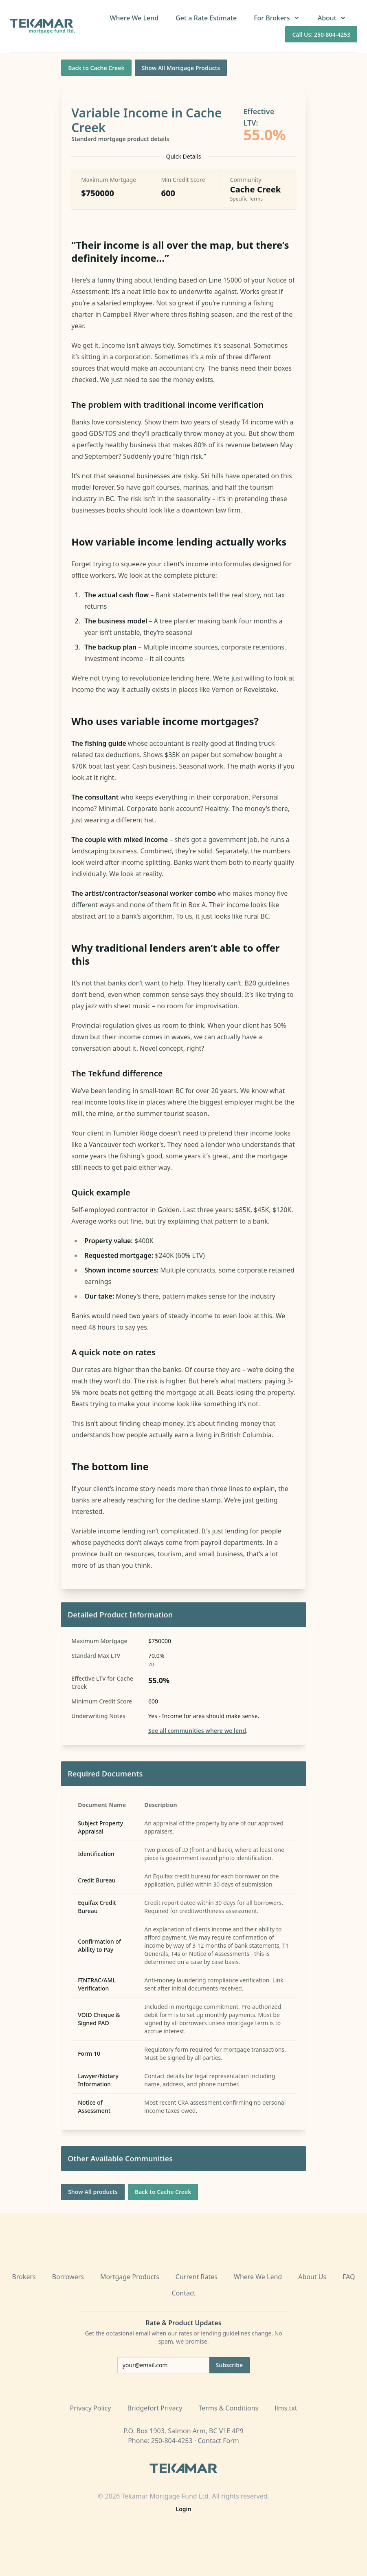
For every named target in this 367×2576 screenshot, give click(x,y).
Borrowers (68, 2276)
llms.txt (286, 2408)
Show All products (93, 2192)
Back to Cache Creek (96, 68)
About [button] (332, 17)
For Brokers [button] (277, 17)
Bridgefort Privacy (154, 2408)
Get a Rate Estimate (206, 17)
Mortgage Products (129, 2276)
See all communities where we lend (197, 1730)
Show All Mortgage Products (181, 68)
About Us (312, 2276)
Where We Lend (134, 17)
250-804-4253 (172, 2440)
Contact (184, 2293)
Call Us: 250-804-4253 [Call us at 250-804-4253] (321, 34)
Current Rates (197, 2276)
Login (183, 2509)
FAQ (349, 2276)
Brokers (24, 2276)
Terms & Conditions (228, 2408)
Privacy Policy (90, 2408)
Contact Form (218, 2440)
